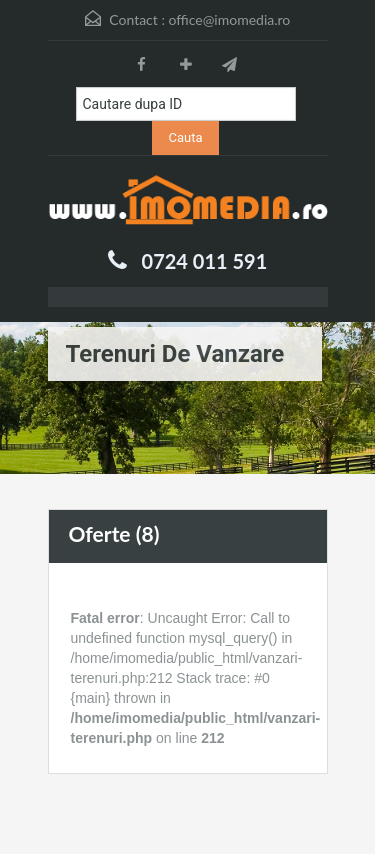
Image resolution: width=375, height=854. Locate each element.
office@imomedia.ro (229, 19)
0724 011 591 (205, 261)
